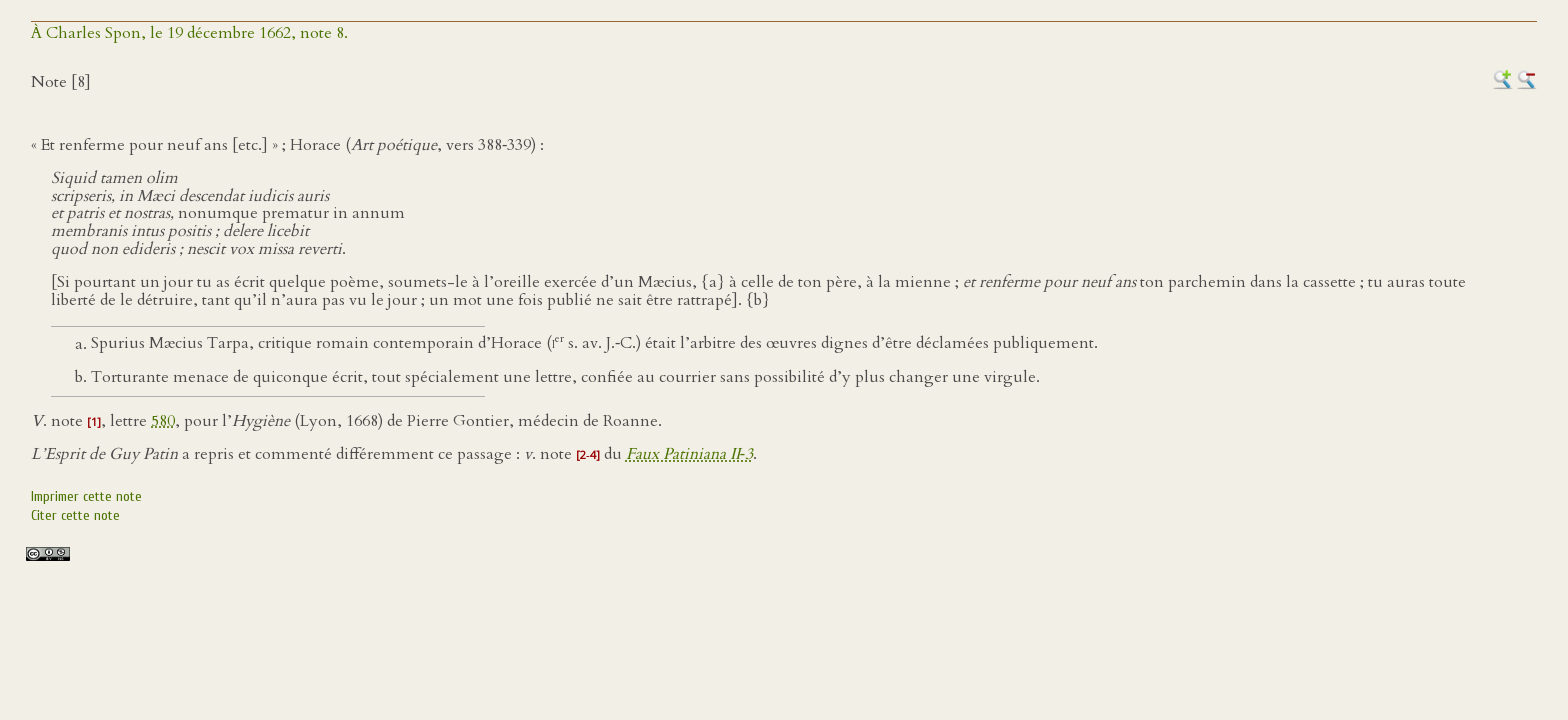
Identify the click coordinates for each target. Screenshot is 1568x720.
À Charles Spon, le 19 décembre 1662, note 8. (189, 33)
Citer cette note (75, 515)
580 (163, 421)
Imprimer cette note (86, 496)
